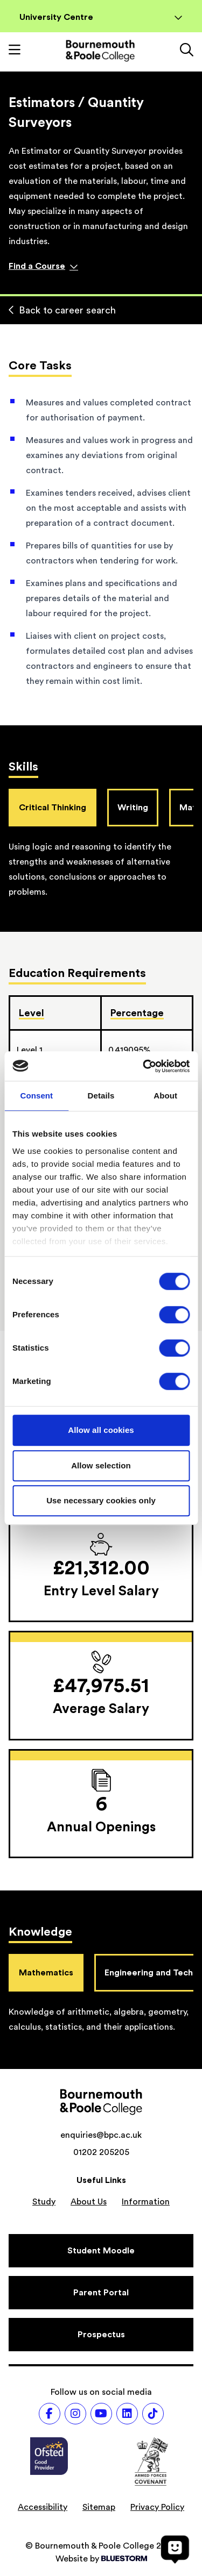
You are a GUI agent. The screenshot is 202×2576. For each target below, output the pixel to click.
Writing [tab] (132, 807)
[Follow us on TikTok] (153, 2413)
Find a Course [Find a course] (43, 266)
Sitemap (98, 2507)
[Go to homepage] (100, 50)
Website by (101, 2558)
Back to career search (62, 310)
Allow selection (101, 1465)
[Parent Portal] (101, 2292)
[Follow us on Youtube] (101, 2413)
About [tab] (165, 1095)
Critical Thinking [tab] (52, 807)
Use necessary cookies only (101, 1500)
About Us (89, 2201)
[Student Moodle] (101, 2250)
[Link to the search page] (186, 51)
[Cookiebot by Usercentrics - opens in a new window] (144, 1066)
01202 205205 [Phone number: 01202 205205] (101, 2152)
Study (43, 2201)
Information (146, 2201)
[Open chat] (175, 2549)
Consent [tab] (36, 1095)
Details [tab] (101, 1095)
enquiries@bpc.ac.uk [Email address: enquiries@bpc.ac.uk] (101, 2135)
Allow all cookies (101, 1430)
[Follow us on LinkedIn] (127, 2413)
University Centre (101, 17)
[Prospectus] (101, 2334)
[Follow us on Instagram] (75, 2413)
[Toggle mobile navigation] (14, 51)
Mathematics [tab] (46, 1972)
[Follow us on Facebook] (49, 2413)
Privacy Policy (157, 2507)
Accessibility (42, 2507)
